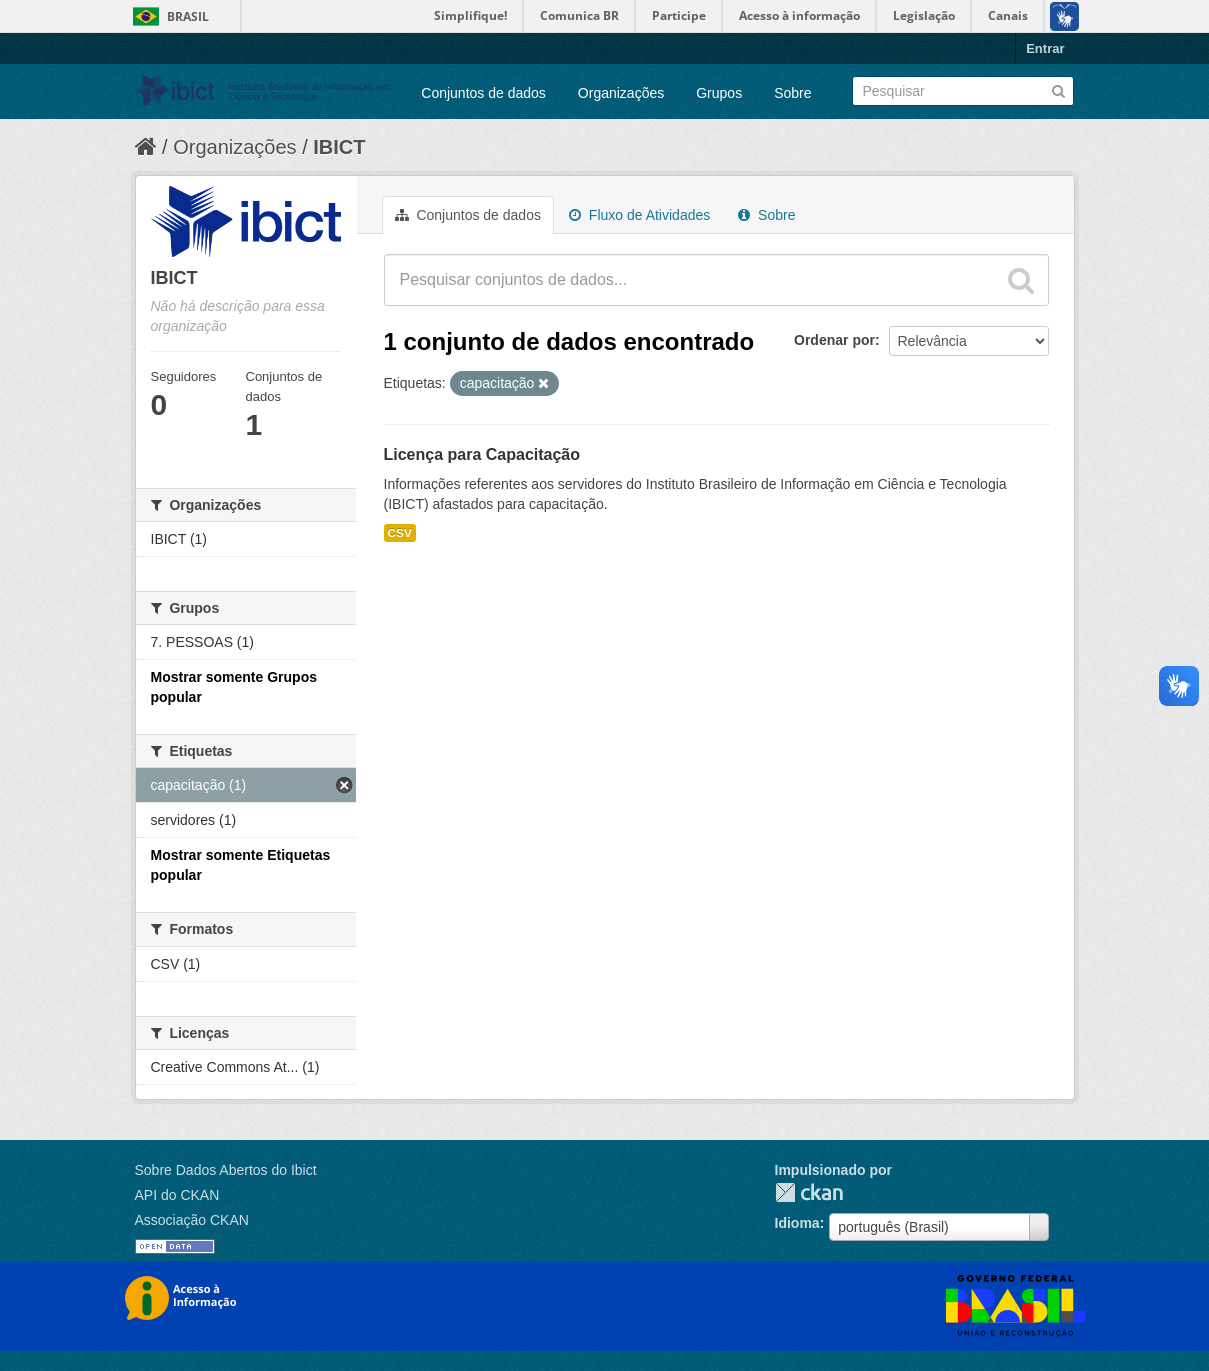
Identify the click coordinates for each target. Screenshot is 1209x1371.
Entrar (1045, 48)
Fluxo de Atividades (639, 215)
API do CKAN (177, 1195)
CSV (400, 533)
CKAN (809, 1192)
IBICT (339, 147)
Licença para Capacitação (482, 454)
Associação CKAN (192, 1220)
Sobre (792, 93)
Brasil (188, 16)
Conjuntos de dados (483, 93)
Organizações (621, 93)
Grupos (719, 93)
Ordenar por (834, 340)
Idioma (797, 1223)
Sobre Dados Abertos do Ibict (226, 1170)
